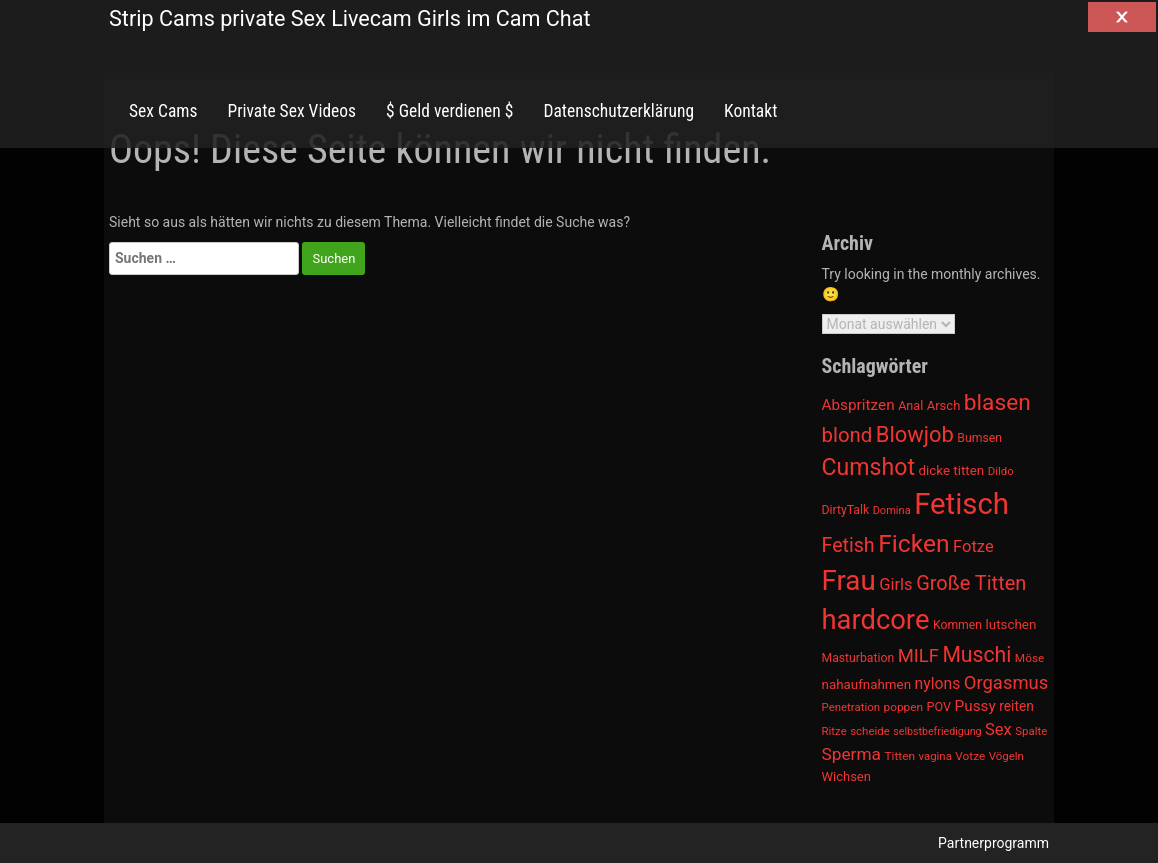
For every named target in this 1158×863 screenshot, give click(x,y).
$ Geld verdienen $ (449, 111)
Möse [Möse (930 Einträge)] (1029, 658)
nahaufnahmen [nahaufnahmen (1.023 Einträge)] (867, 684)
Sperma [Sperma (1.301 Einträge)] (852, 754)
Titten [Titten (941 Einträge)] (899, 756)
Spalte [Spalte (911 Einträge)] (1031, 731)
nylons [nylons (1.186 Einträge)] (938, 683)
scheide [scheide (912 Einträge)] (870, 731)
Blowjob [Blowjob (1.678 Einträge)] (915, 434)
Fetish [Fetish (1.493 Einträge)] (848, 545)
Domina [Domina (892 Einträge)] (892, 510)
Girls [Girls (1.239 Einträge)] (895, 584)
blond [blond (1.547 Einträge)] (847, 435)
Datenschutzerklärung (618, 111)
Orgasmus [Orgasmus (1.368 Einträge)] (1006, 683)
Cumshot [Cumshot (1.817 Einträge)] (868, 467)
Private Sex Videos (291, 111)
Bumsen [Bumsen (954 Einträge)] (979, 438)
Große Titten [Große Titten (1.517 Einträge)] (971, 583)
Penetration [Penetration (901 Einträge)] (851, 707)
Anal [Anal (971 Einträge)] (910, 405)
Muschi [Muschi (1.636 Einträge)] (976, 654)
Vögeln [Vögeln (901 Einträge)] (1006, 756)
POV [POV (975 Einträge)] (939, 706)
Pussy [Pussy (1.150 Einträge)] (975, 706)
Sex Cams (163, 111)
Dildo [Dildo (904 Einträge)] (1001, 471)
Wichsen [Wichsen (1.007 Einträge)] (846, 776)
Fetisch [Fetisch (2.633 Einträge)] (961, 504)
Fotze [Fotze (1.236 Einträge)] (973, 546)
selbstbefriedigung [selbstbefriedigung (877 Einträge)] (937, 731)
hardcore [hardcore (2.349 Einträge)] (876, 620)
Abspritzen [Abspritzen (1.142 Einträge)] (858, 405)
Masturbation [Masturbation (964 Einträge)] (858, 658)
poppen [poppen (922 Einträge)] (903, 707)
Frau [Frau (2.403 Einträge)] (849, 580)
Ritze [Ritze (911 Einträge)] (834, 731)
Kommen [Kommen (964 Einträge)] (957, 625)
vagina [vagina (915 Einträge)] (934, 756)
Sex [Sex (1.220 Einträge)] (998, 729)
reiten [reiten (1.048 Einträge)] (1016, 706)
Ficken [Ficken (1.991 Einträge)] (913, 543)
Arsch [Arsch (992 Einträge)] (944, 405)
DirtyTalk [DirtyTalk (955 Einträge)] (846, 510)
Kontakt (750, 111)
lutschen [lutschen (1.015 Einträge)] (1011, 624)
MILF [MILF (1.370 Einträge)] (918, 656)
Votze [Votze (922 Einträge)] (970, 756)
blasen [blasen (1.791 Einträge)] (997, 402)
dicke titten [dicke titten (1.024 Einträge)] (951, 470)
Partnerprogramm (993, 843)
